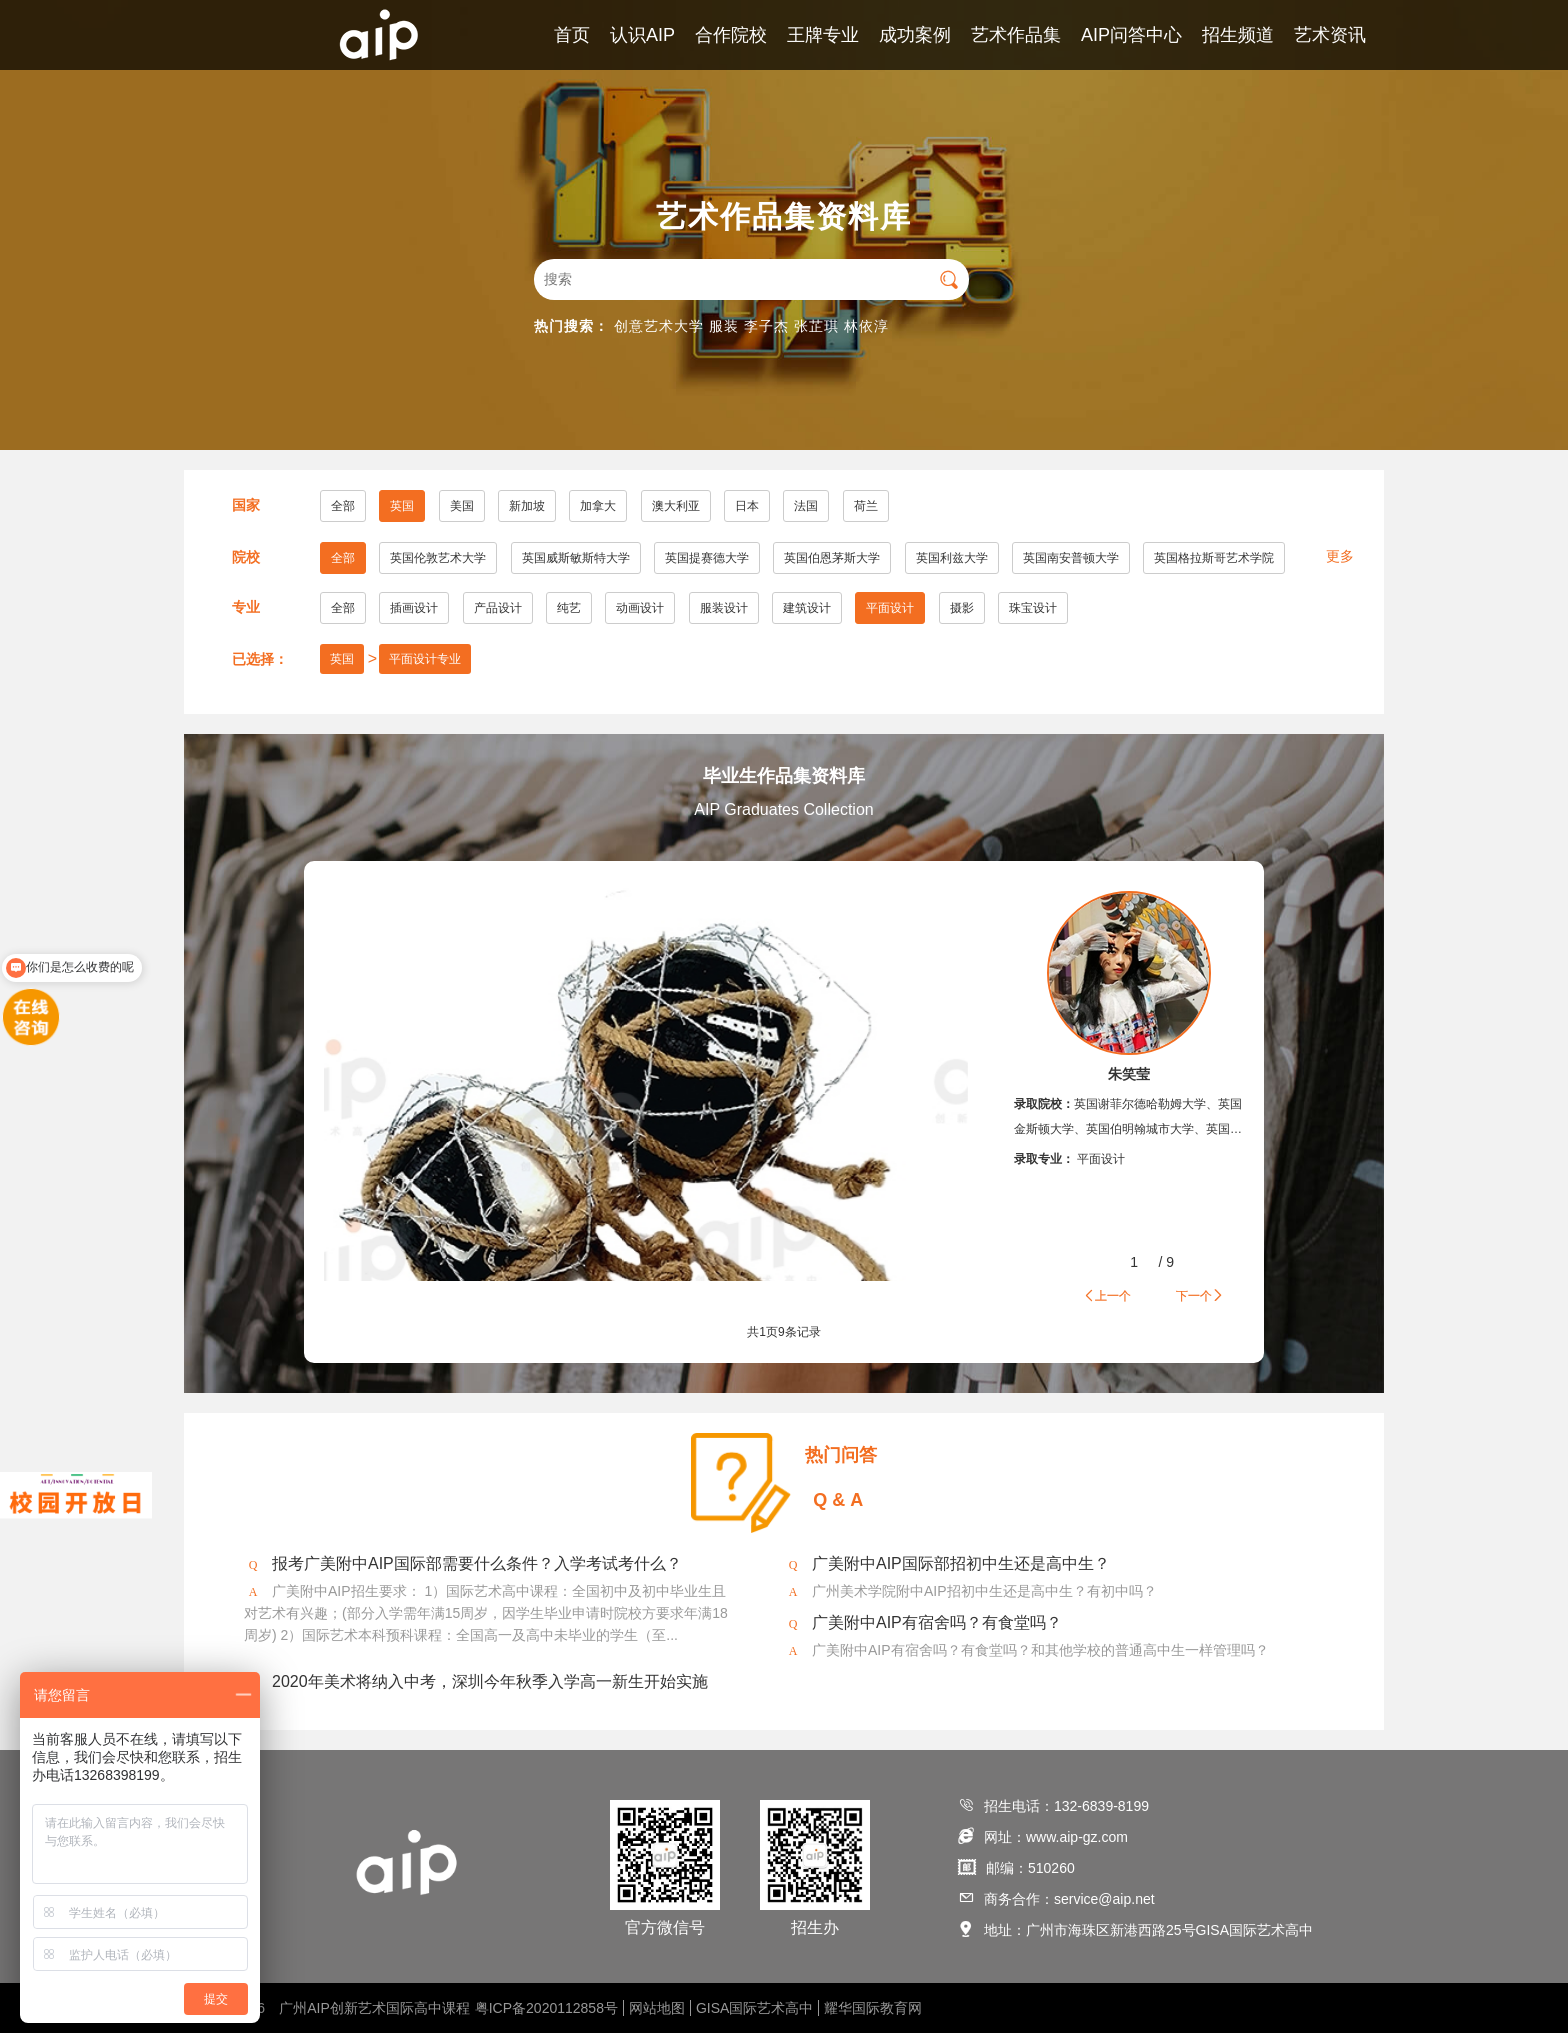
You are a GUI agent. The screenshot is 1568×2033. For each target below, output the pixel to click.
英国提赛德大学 (707, 558)
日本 (747, 506)
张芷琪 (816, 326)
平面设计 (890, 608)
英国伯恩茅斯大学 (832, 558)
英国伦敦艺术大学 (438, 558)
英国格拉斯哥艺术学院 (1214, 558)
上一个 (1107, 1295)
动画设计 (640, 608)
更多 (1340, 556)
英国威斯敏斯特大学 (576, 558)
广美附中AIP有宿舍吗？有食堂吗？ (937, 1622)
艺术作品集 (1016, 35)
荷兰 (866, 506)
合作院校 (731, 35)
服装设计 (724, 608)
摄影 (962, 608)
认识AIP (642, 35)
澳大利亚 (676, 506)
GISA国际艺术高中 (754, 2008)
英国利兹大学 (952, 558)
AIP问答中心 (1131, 35)
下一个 (1200, 1295)
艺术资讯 (1330, 35)
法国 (806, 506)
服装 (724, 326)
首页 (572, 35)
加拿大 (598, 506)
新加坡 (527, 506)
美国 (462, 506)
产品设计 (498, 608)
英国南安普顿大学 (1071, 558)
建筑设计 (807, 608)
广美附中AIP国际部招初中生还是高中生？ (961, 1563)
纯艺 (569, 608)
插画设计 (414, 608)
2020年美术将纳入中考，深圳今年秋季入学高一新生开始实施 (490, 1681)
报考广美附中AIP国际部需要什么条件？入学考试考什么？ (477, 1563)
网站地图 (657, 2008)
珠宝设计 (1033, 608)
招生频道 (1238, 35)
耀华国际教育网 (873, 2008)
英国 (402, 506)
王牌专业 (823, 35)
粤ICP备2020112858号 (546, 2008)
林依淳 (866, 326)
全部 (343, 506)
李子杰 (766, 326)
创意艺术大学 (659, 326)
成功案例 (915, 35)
